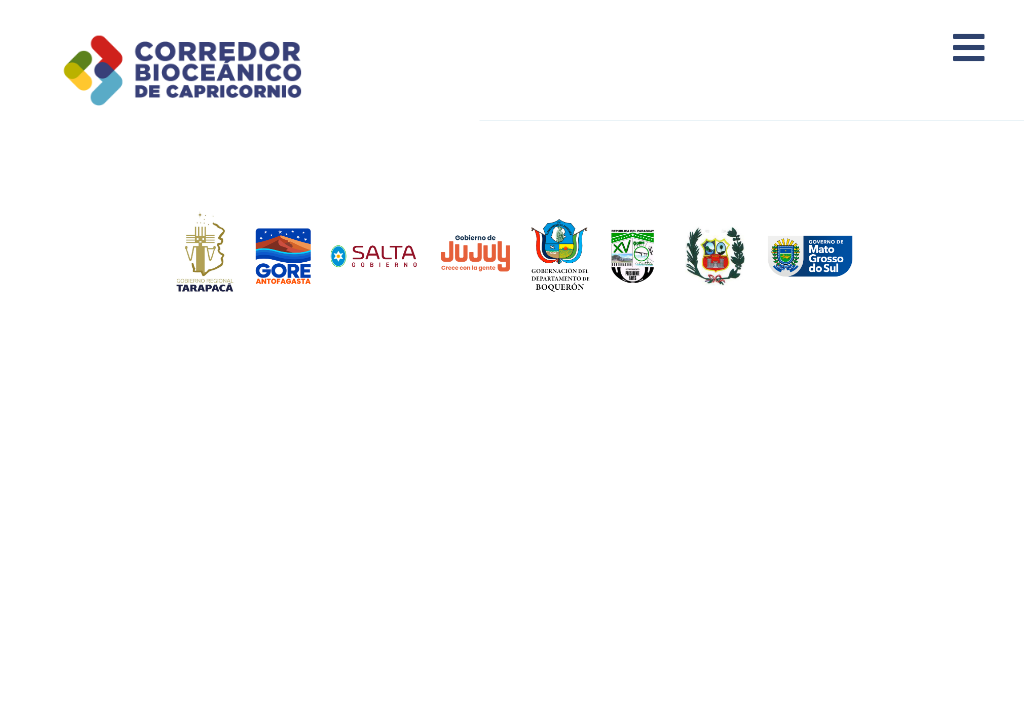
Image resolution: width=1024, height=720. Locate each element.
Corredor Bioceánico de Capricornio (207, 70)
